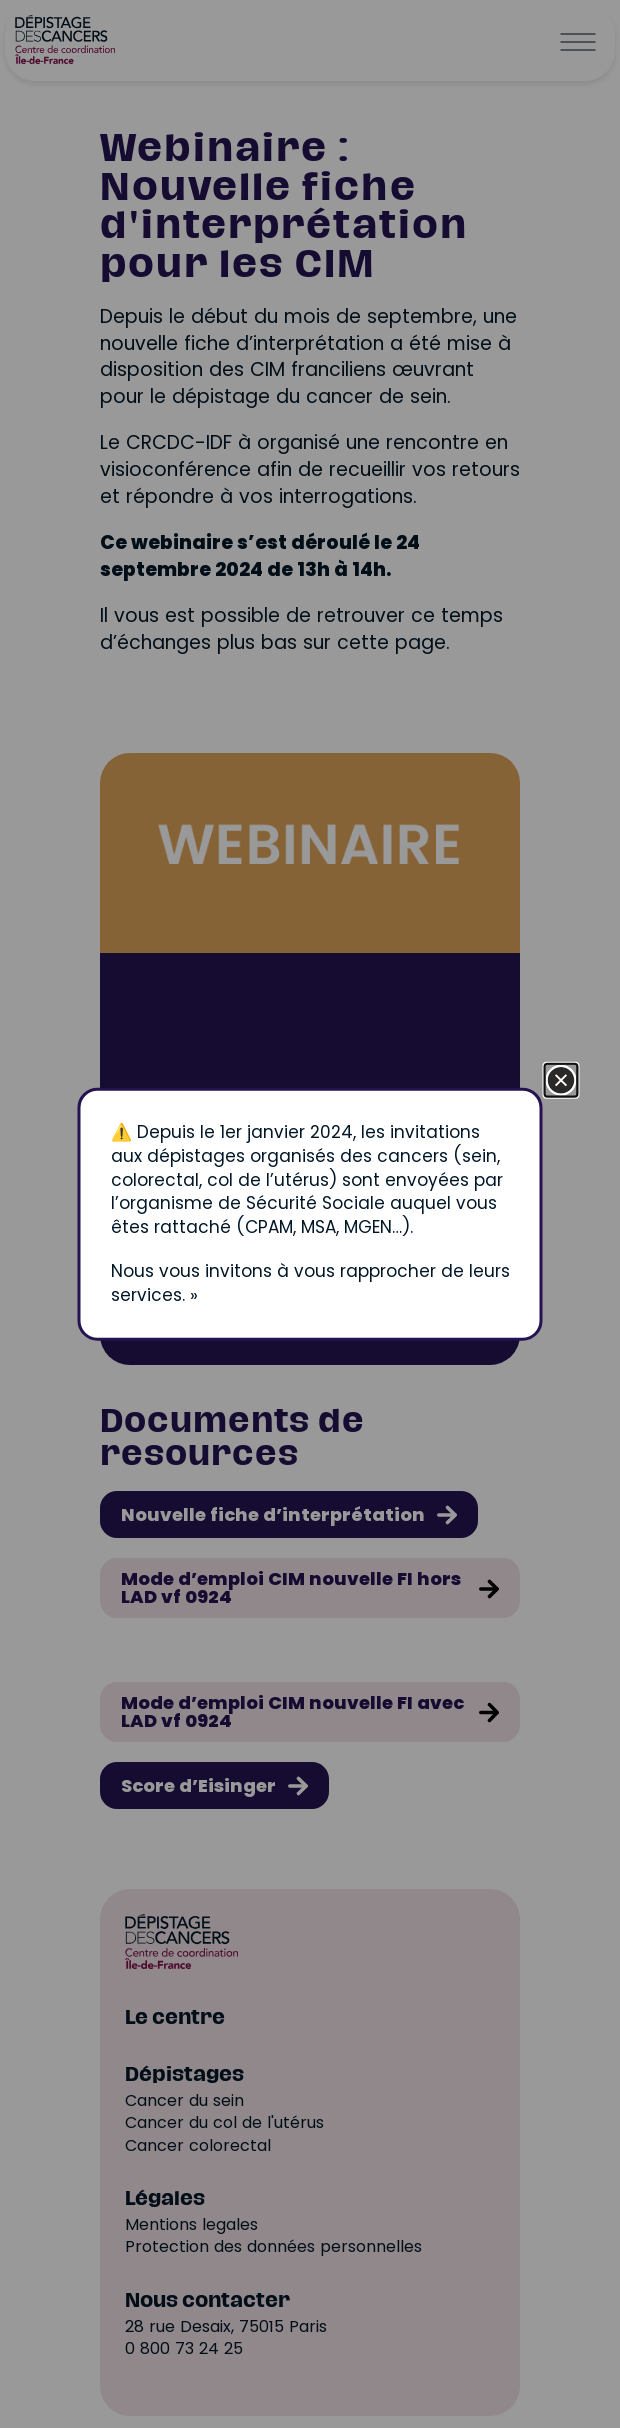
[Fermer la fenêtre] (561, 1080)
